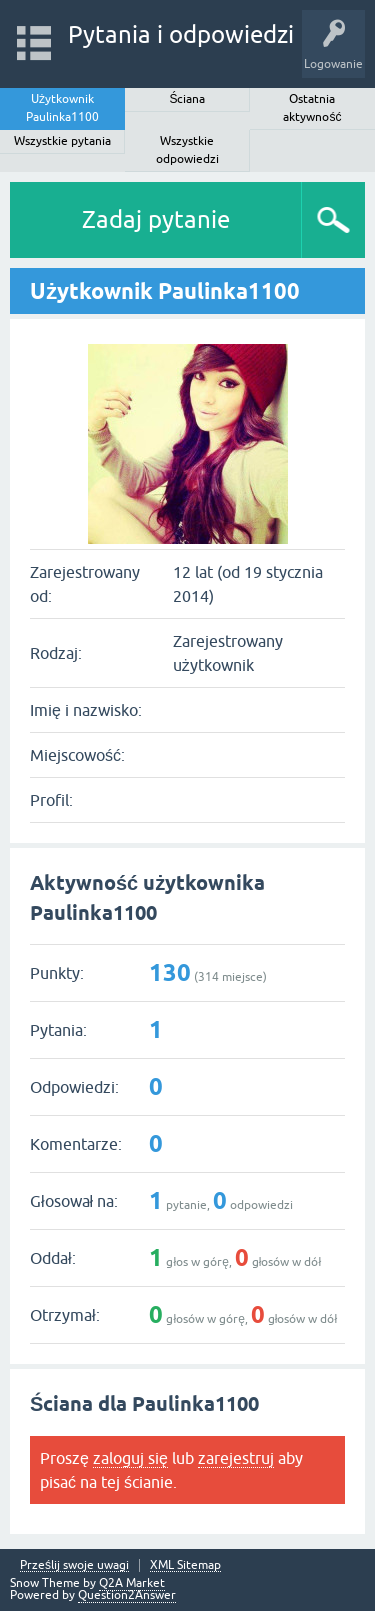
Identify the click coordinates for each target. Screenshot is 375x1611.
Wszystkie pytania (62, 141)
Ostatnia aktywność (312, 108)
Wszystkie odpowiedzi (187, 150)
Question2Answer (127, 1595)
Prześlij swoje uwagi (74, 1565)
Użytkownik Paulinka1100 (62, 108)
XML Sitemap (185, 1565)
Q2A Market (132, 1583)
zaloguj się (130, 1458)
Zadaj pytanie (156, 219)
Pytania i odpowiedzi (181, 34)
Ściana (187, 99)
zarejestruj (236, 1458)
